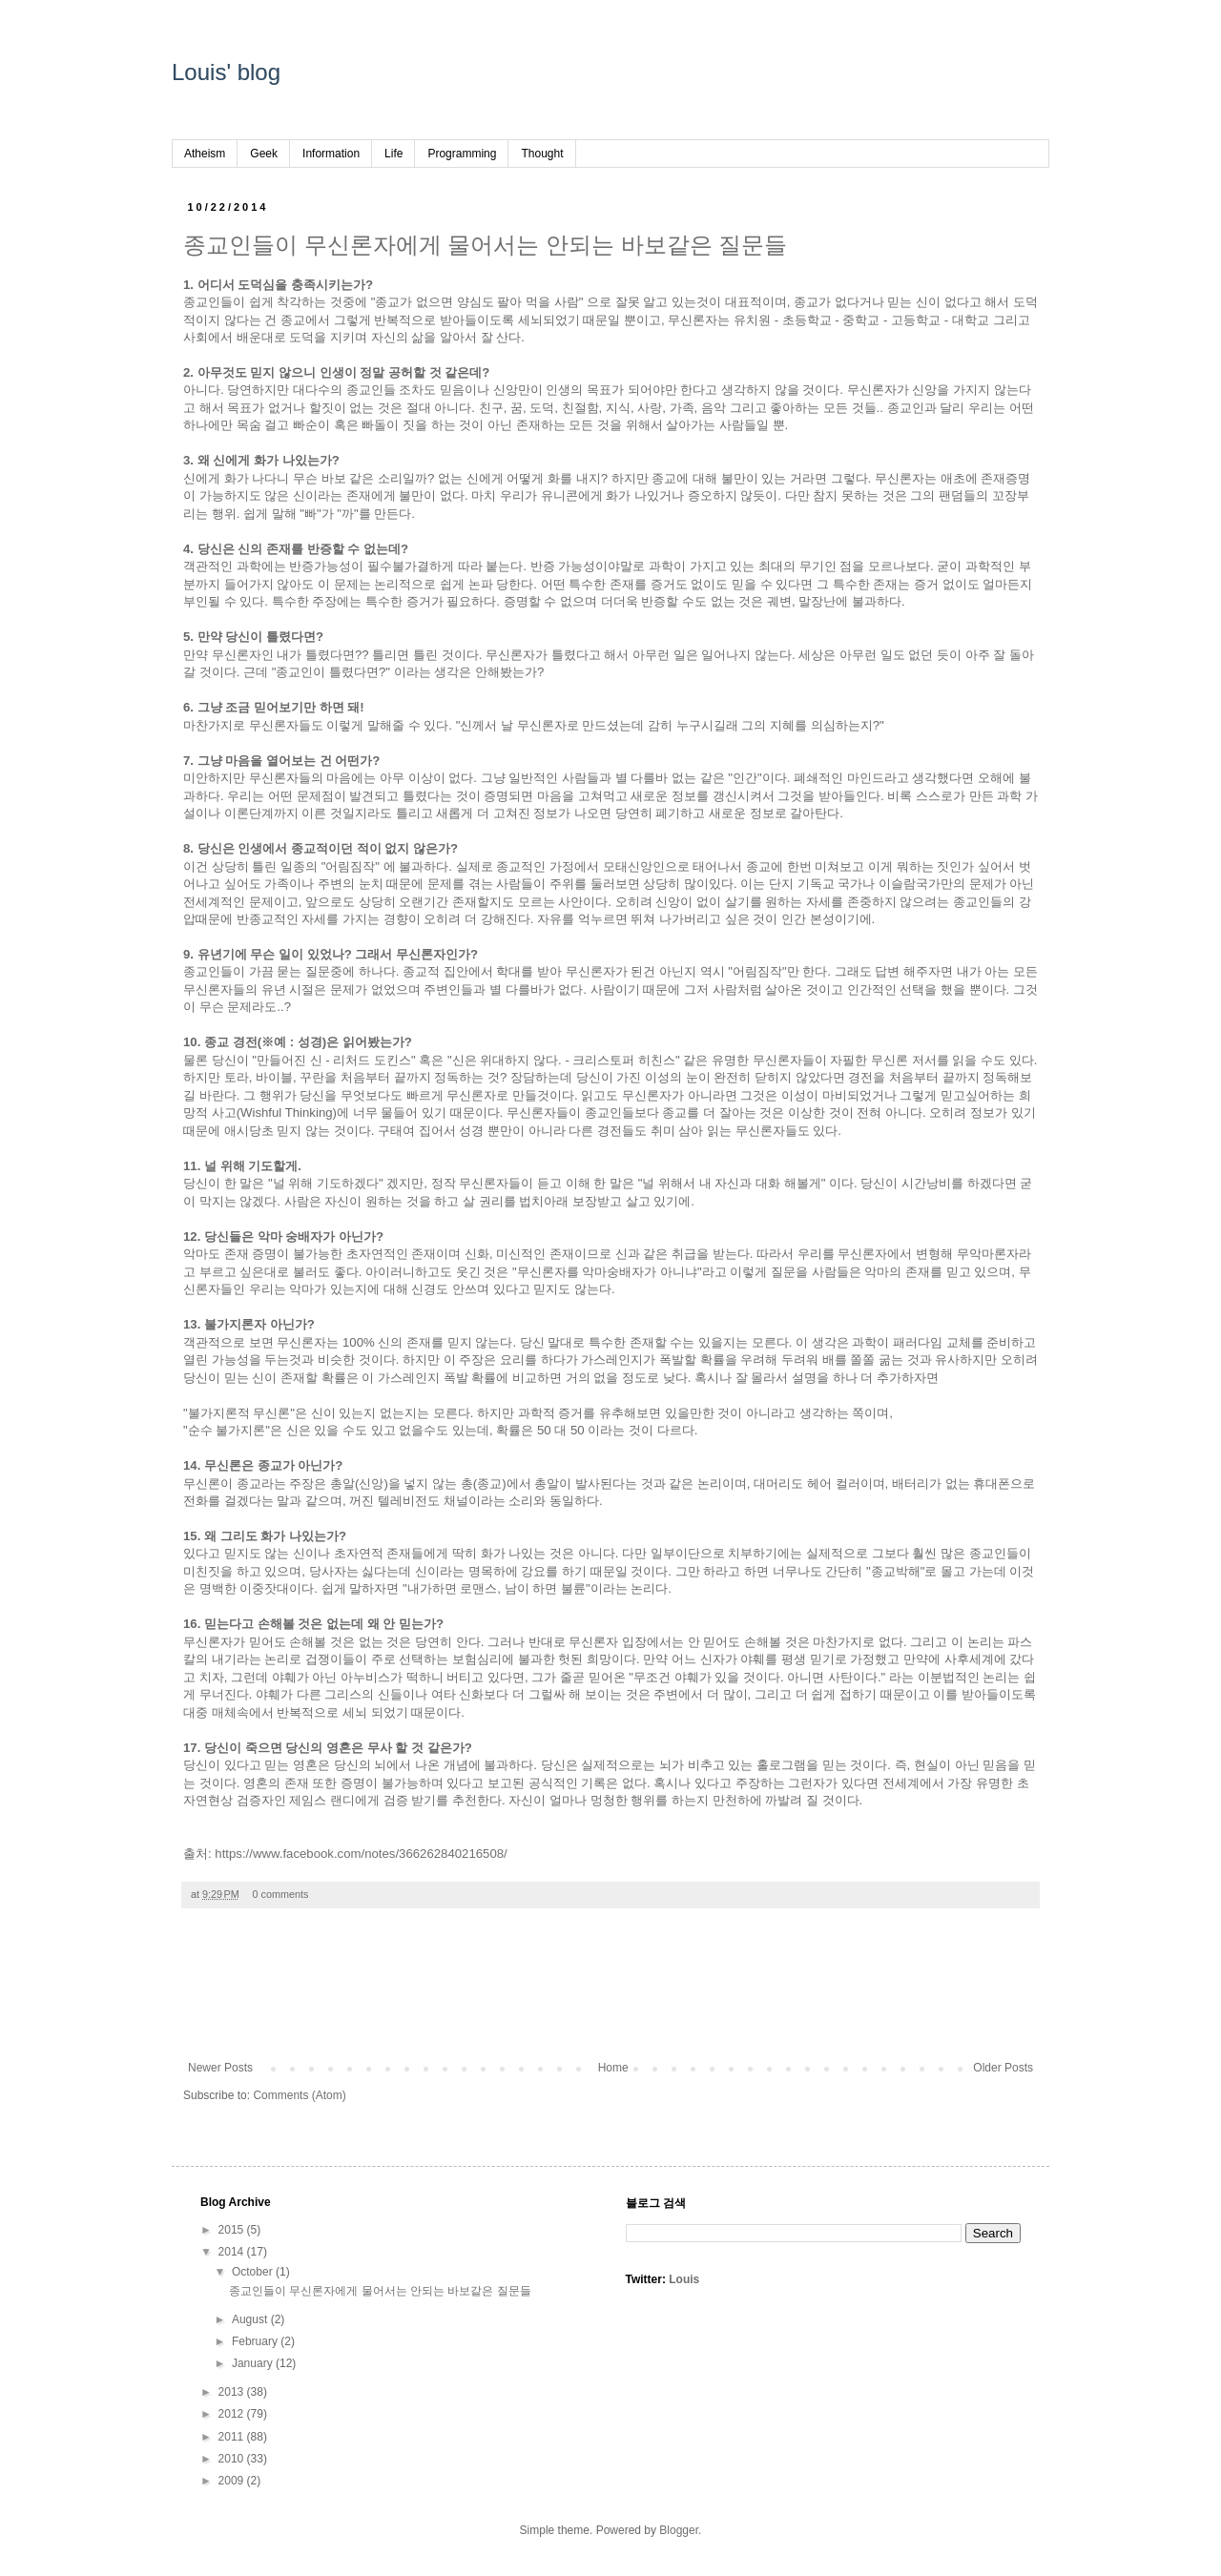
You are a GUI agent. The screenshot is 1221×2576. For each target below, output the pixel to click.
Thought (542, 153)
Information (331, 153)
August (251, 2319)
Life (393, 153)
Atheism (204, 153)
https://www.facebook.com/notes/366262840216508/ (361, 1853)
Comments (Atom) (299, 2095)
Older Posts (1003, 2067)
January (254, 2363)
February (256, 2341)
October (254, 2271)
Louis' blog (226, 72)
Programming (461, 153)
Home (613, 2067)
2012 (232, 2414)
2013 (232, 2392)
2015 (232, 2229)
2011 (232, 2436)
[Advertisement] (610, 1994)
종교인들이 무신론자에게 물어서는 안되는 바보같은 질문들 (485, 245)
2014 (232, 2251)
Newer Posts (220, 2067)
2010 (232, 2458)
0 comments (281, 1894)
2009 (232, 2480)
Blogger (678, 2530)
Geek (264, 153)
